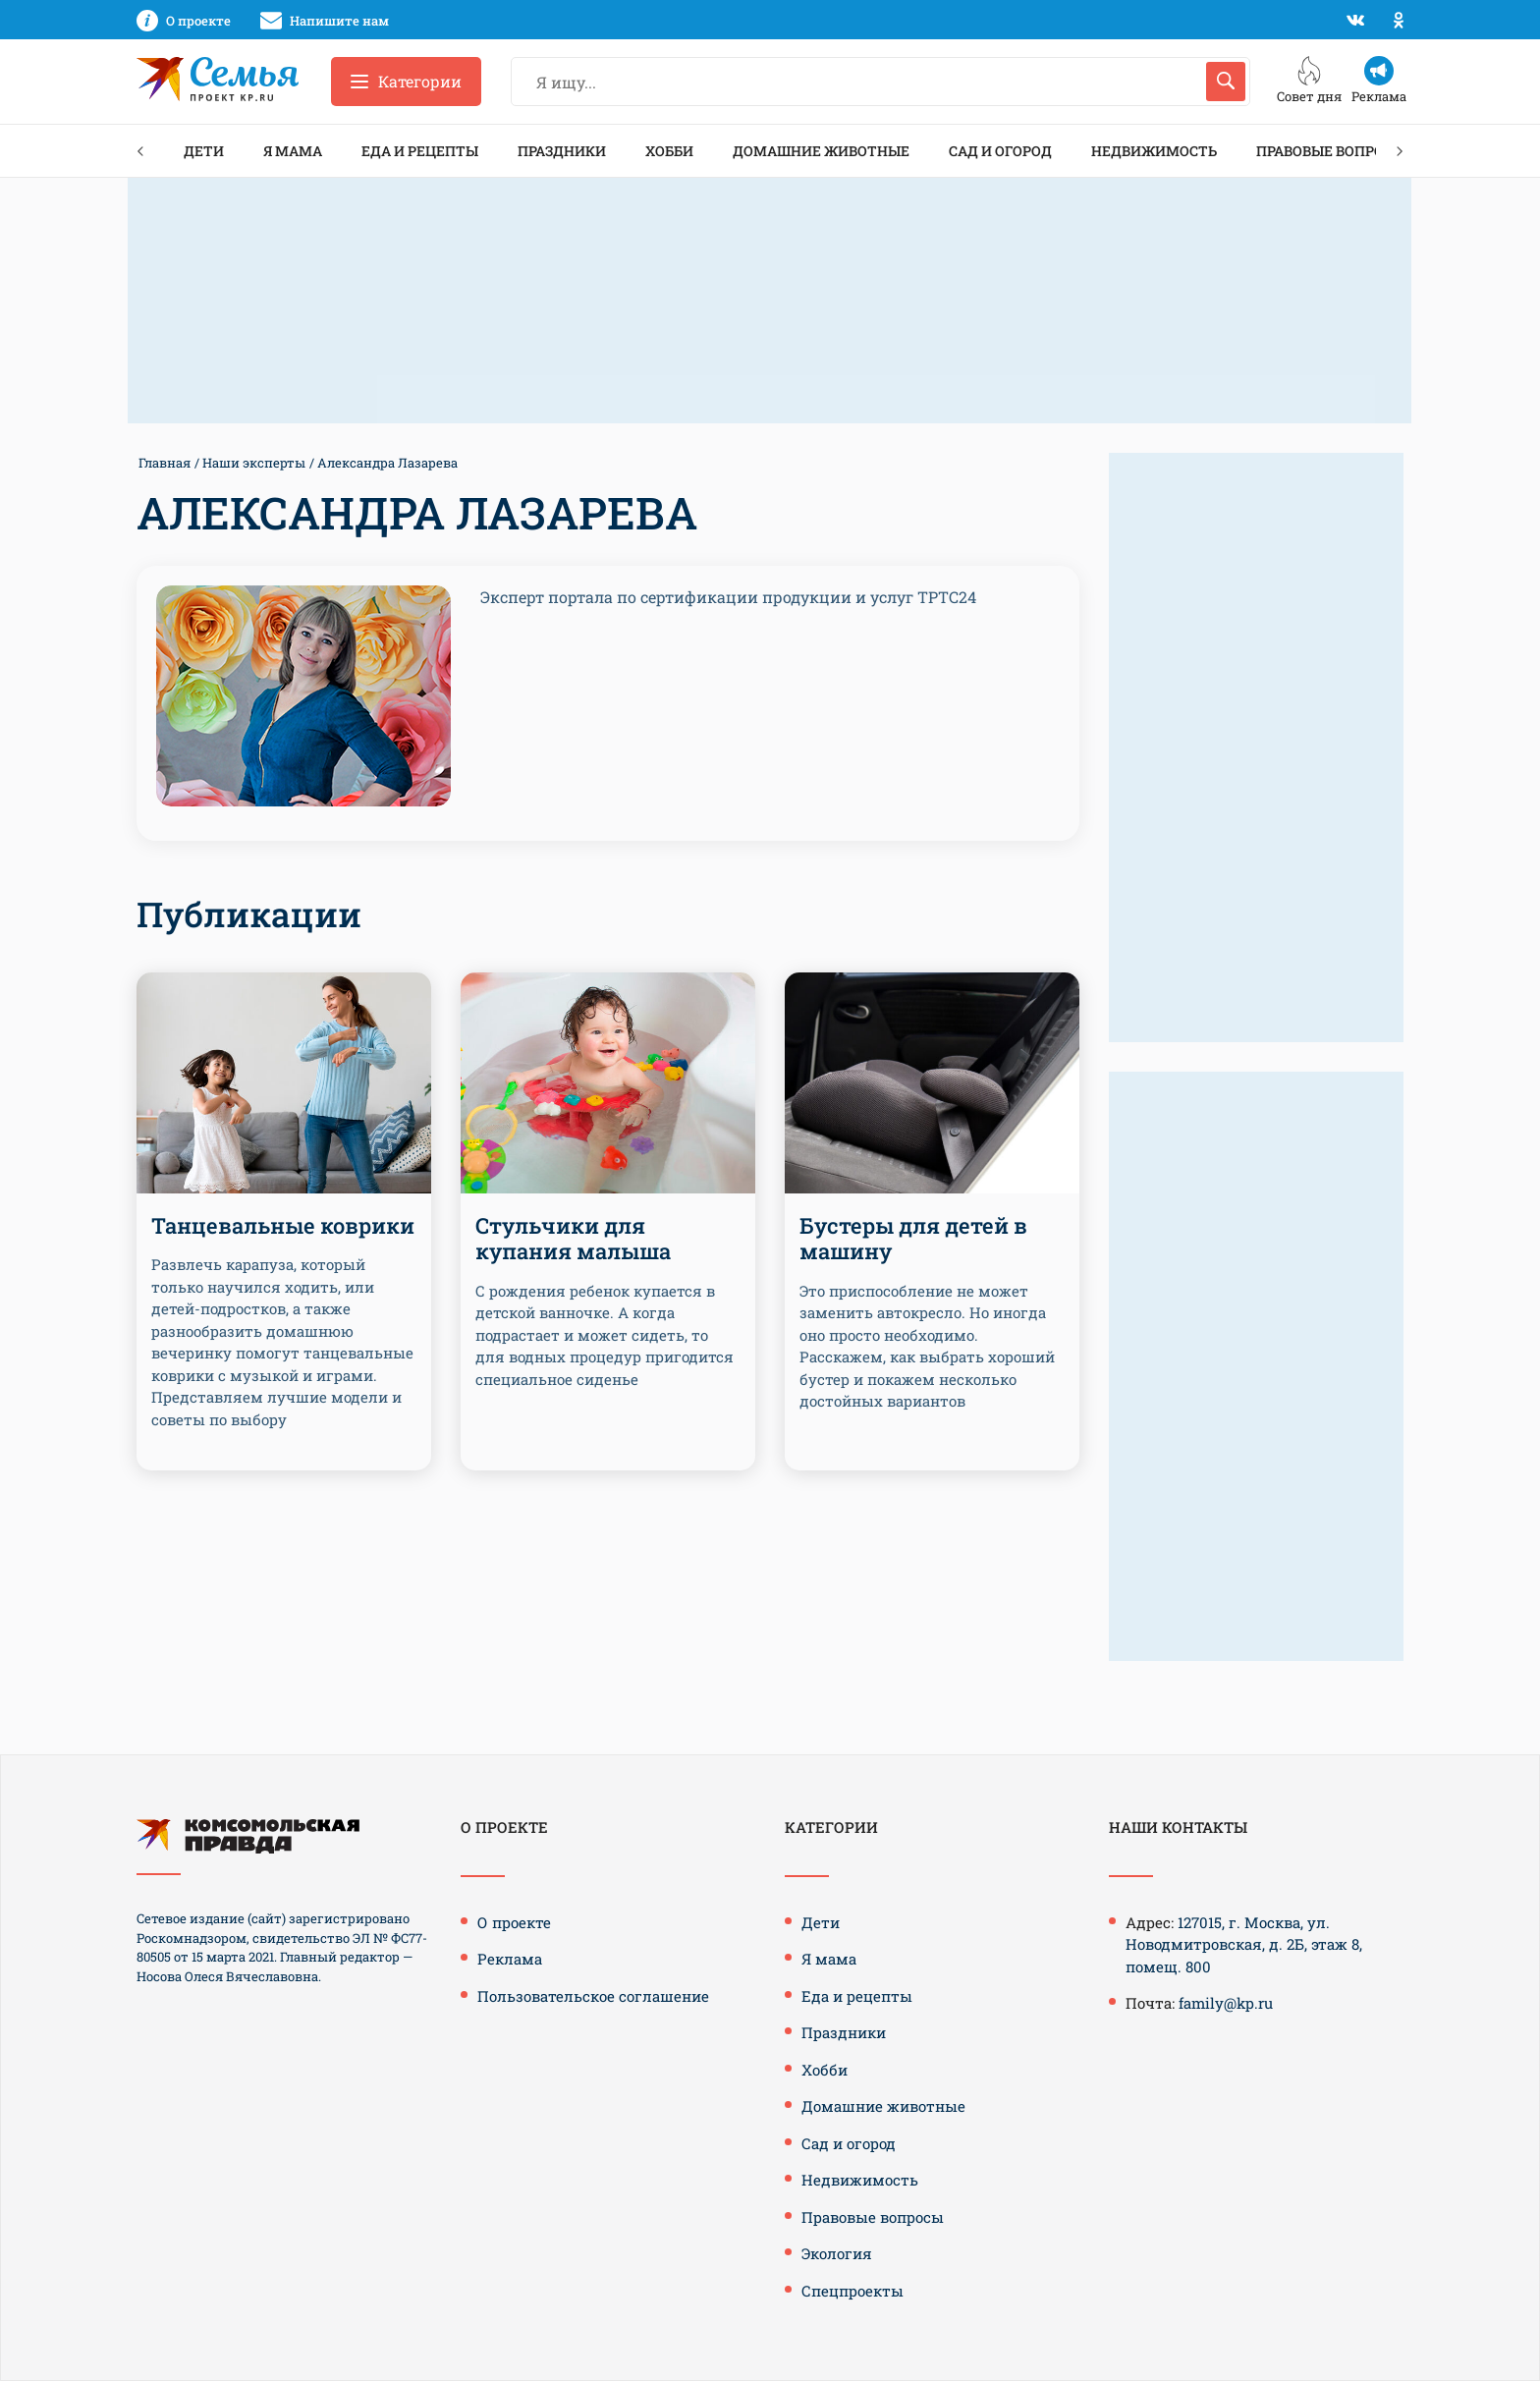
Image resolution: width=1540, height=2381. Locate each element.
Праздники (562, 150)
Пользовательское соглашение (593, 1996)
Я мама (292, 150)
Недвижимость (1154, 150)
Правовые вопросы (1330, 150)
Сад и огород (1000, 150)
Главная (164, 462)
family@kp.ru (1226, 2003)
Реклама (509, 1958)
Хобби (669, 150)
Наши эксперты (253, 462)
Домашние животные (821, 150)
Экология (836, 2253)
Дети (204, 150)
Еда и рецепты (419, 150)
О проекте (514, 1922)
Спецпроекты (852, 2290)
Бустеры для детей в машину (913, 1238)
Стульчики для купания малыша (573, 1238)
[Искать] (1225, 81)
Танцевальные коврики (282, 1225)
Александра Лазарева (387, 462)
